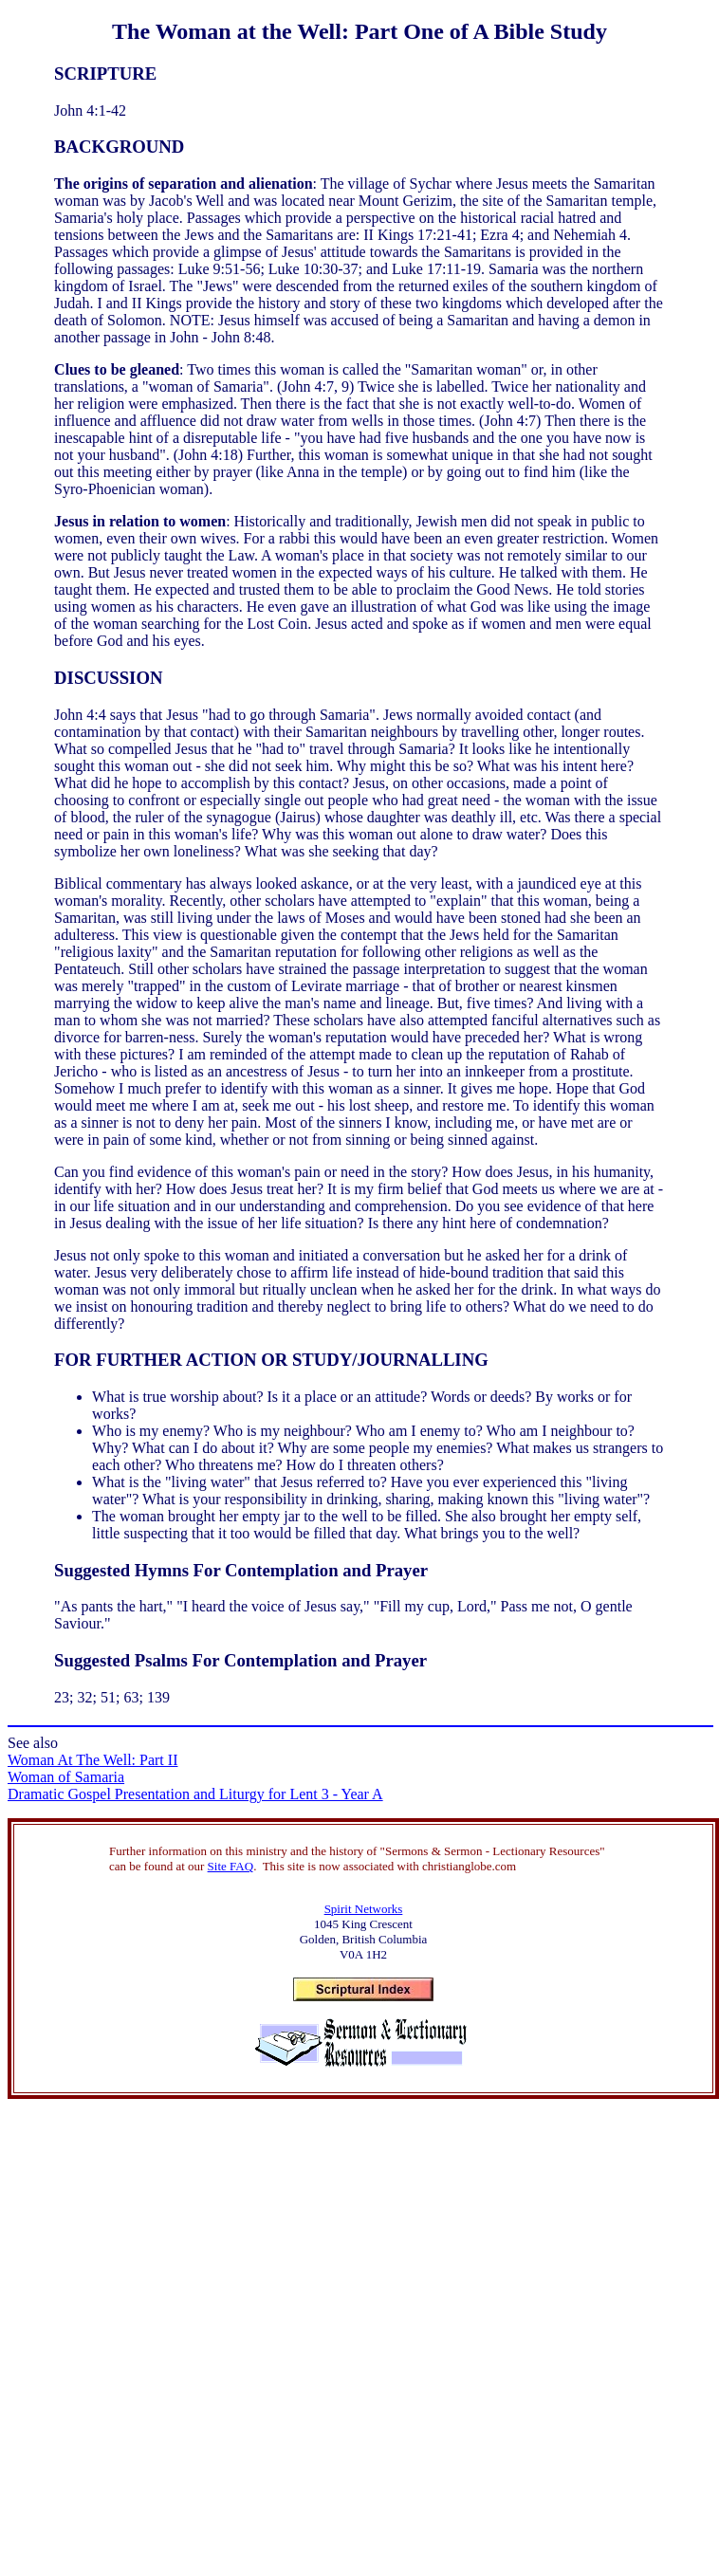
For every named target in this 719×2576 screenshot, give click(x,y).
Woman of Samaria (66, 1777)
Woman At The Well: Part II (92, 1760)
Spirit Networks (363, 1909)
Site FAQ (231, 1866)
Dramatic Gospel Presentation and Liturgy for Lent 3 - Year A (195, 1794)
